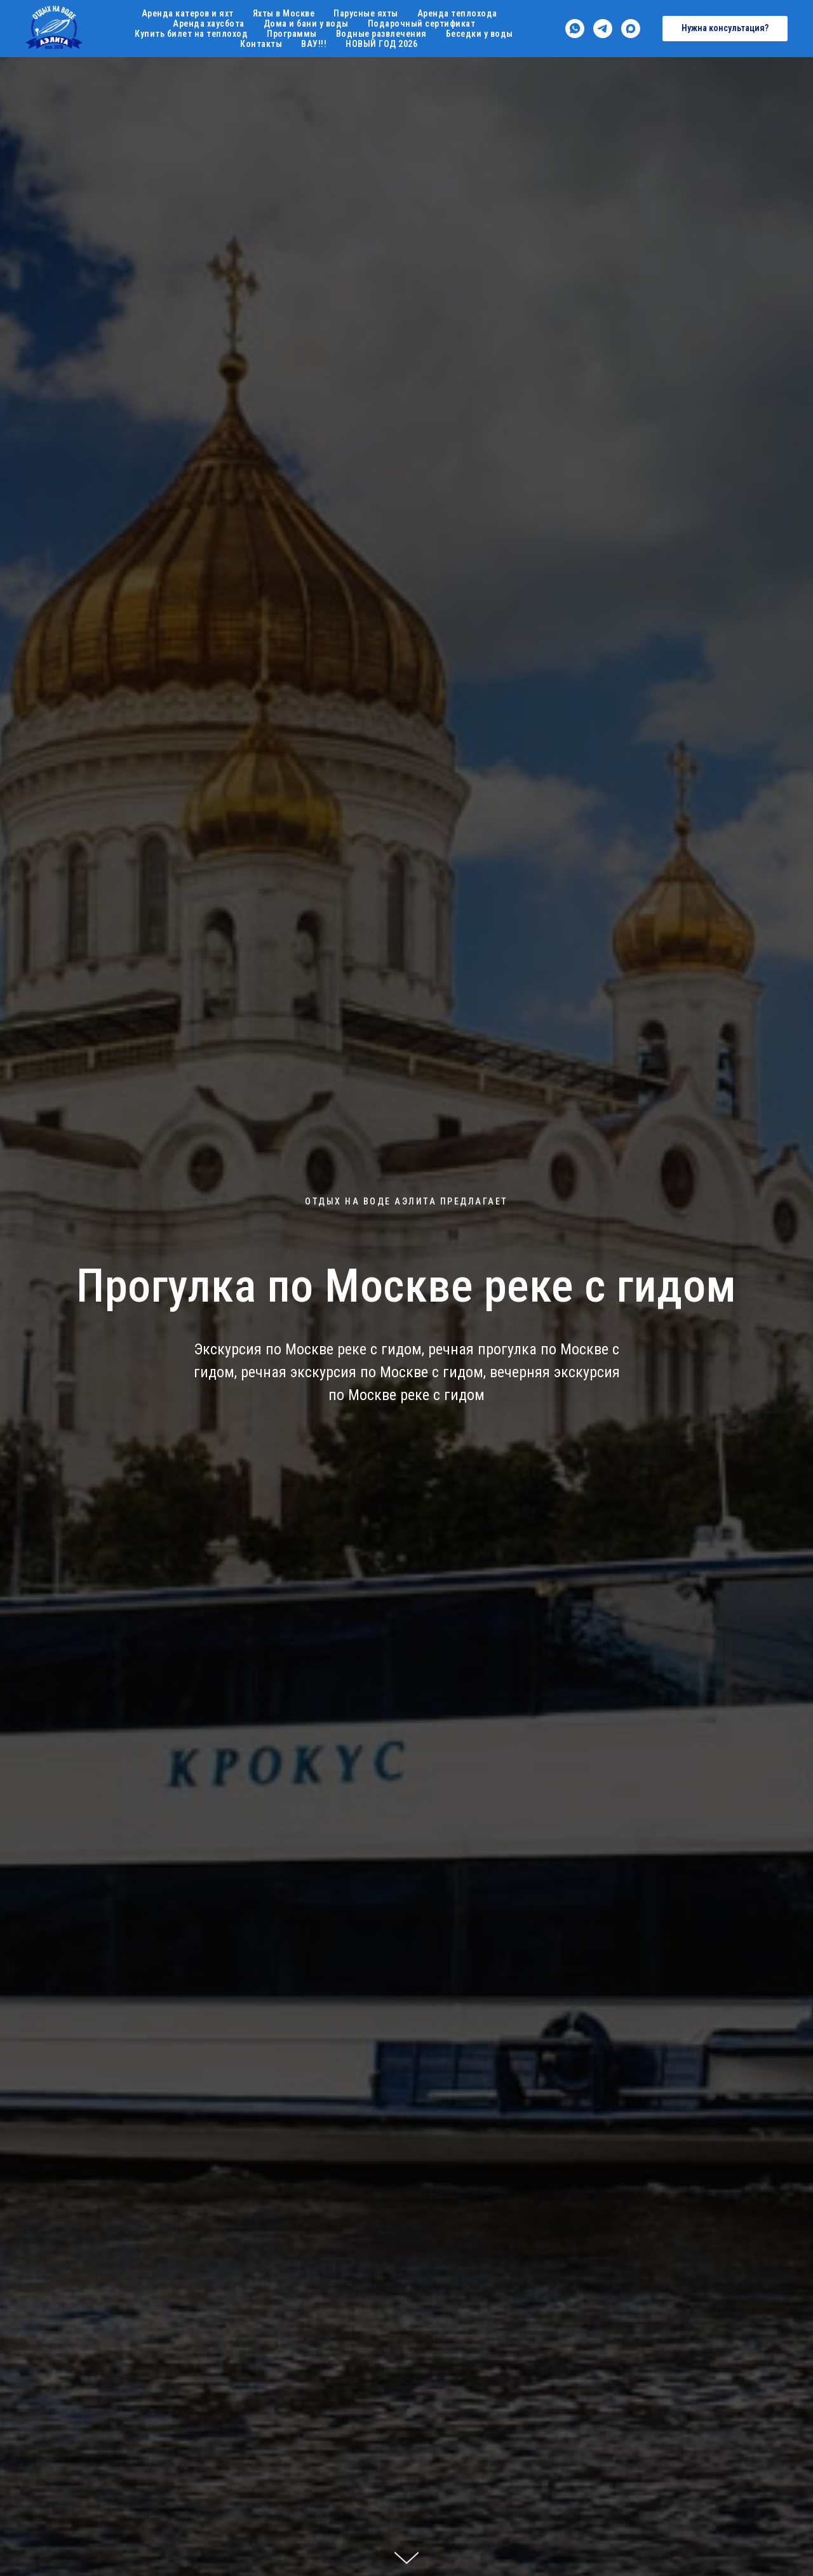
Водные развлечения (381, 34)
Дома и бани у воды (306, 23)
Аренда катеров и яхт (188, 13)
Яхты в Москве (284, 13)
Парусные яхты (365, 13)
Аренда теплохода (457, 13)
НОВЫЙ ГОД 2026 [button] (381, 44)
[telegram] (602, 28)
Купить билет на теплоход (191, 34)
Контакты (261, 44)
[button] (725, 28)
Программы (292, 34)
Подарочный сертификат (422, 23)
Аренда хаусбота (209, 23)
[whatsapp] (574, 28)
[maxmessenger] (630, 28)
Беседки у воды (479, 34)
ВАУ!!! (313, 44)
